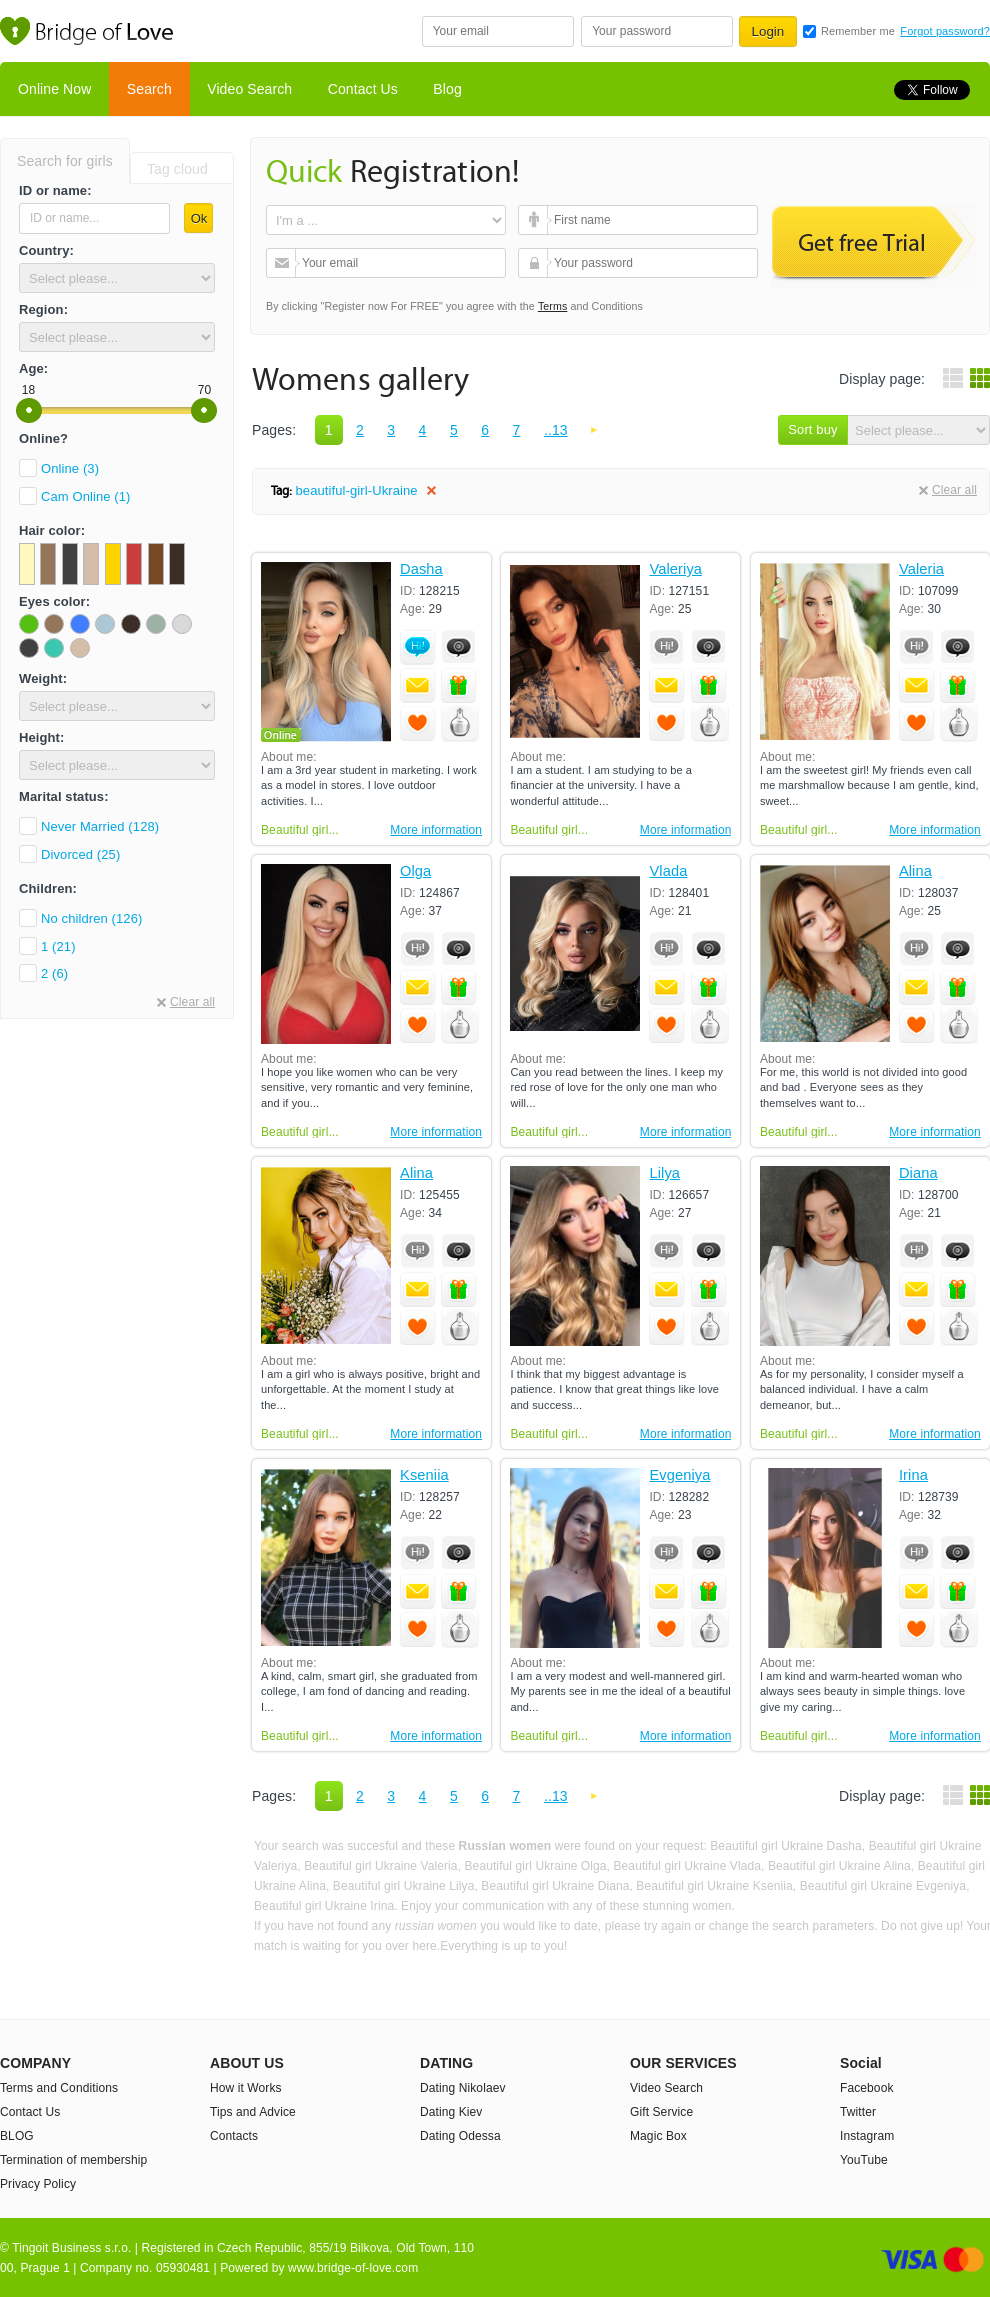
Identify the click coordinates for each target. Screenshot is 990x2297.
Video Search (249, 89)
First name (535, 220)
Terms (553, 306)
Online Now (54, 89)
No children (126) (91, 918)
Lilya (664, 1173)
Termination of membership (73, 2160)
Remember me (858, 31)
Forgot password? (945, 31)
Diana (918, 1173)
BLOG (17, 2136)
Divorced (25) (80, 854)
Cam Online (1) (86, 496)
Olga (415, 871)
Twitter (858, 2112)
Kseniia (424, 1475)
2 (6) (54, 973)
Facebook (867, 2088)
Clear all (192, 1002)
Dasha (421, 569)
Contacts (234, 2136)
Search (149, 89)
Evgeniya (679, 1475)
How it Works (246, 2088)
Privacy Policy (38, 2184)
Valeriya (675, 569)
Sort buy (812, 429)
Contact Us (363, 89)
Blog (447, 89)
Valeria (921, 569)
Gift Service (661, 2112)
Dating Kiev (451, 2112)
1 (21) (58, 946)
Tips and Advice (253, 2112)
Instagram (867, 2136)
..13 (556, 430)
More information (436, 830)
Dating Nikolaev (463, 2088)
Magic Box (658, 2136)
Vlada (668, 871)
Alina (915, 871)
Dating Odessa (460, 2136)
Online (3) (70, 468)
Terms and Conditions (59, 2088)
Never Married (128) (100, 826)
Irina (913, 1475)
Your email (283, 263)
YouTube (864, 2160)
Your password (535, 263)
